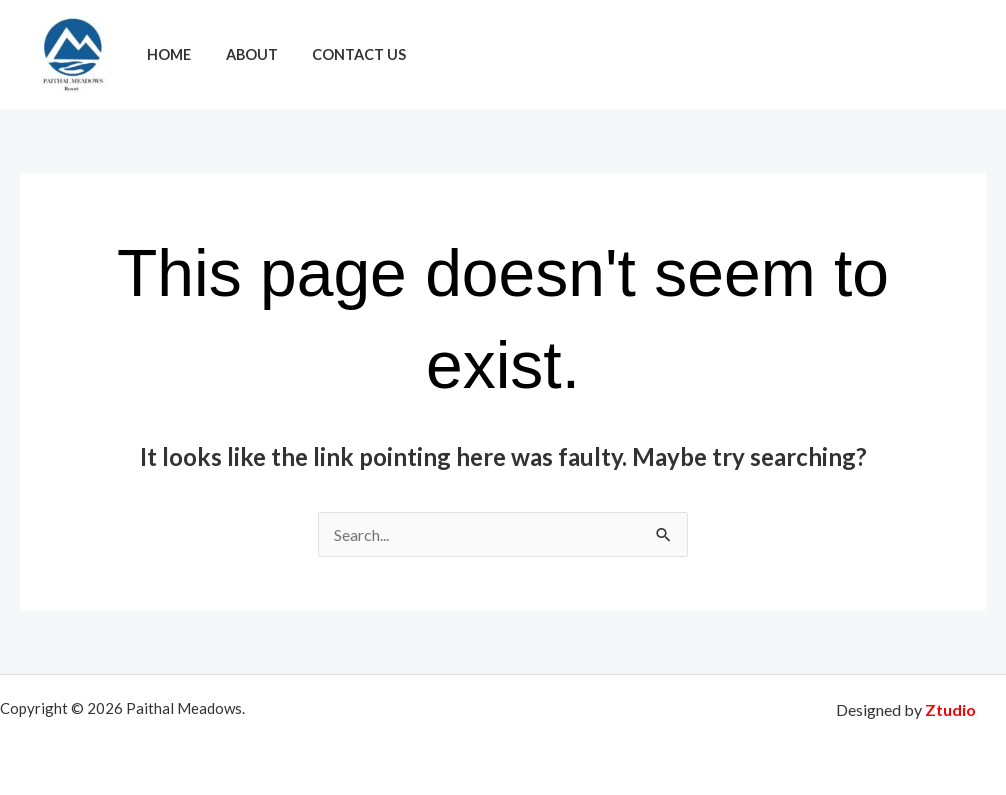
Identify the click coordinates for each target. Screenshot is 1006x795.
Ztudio (950, 709)
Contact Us (345, 54)
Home (166, 54)
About (243, 54)
